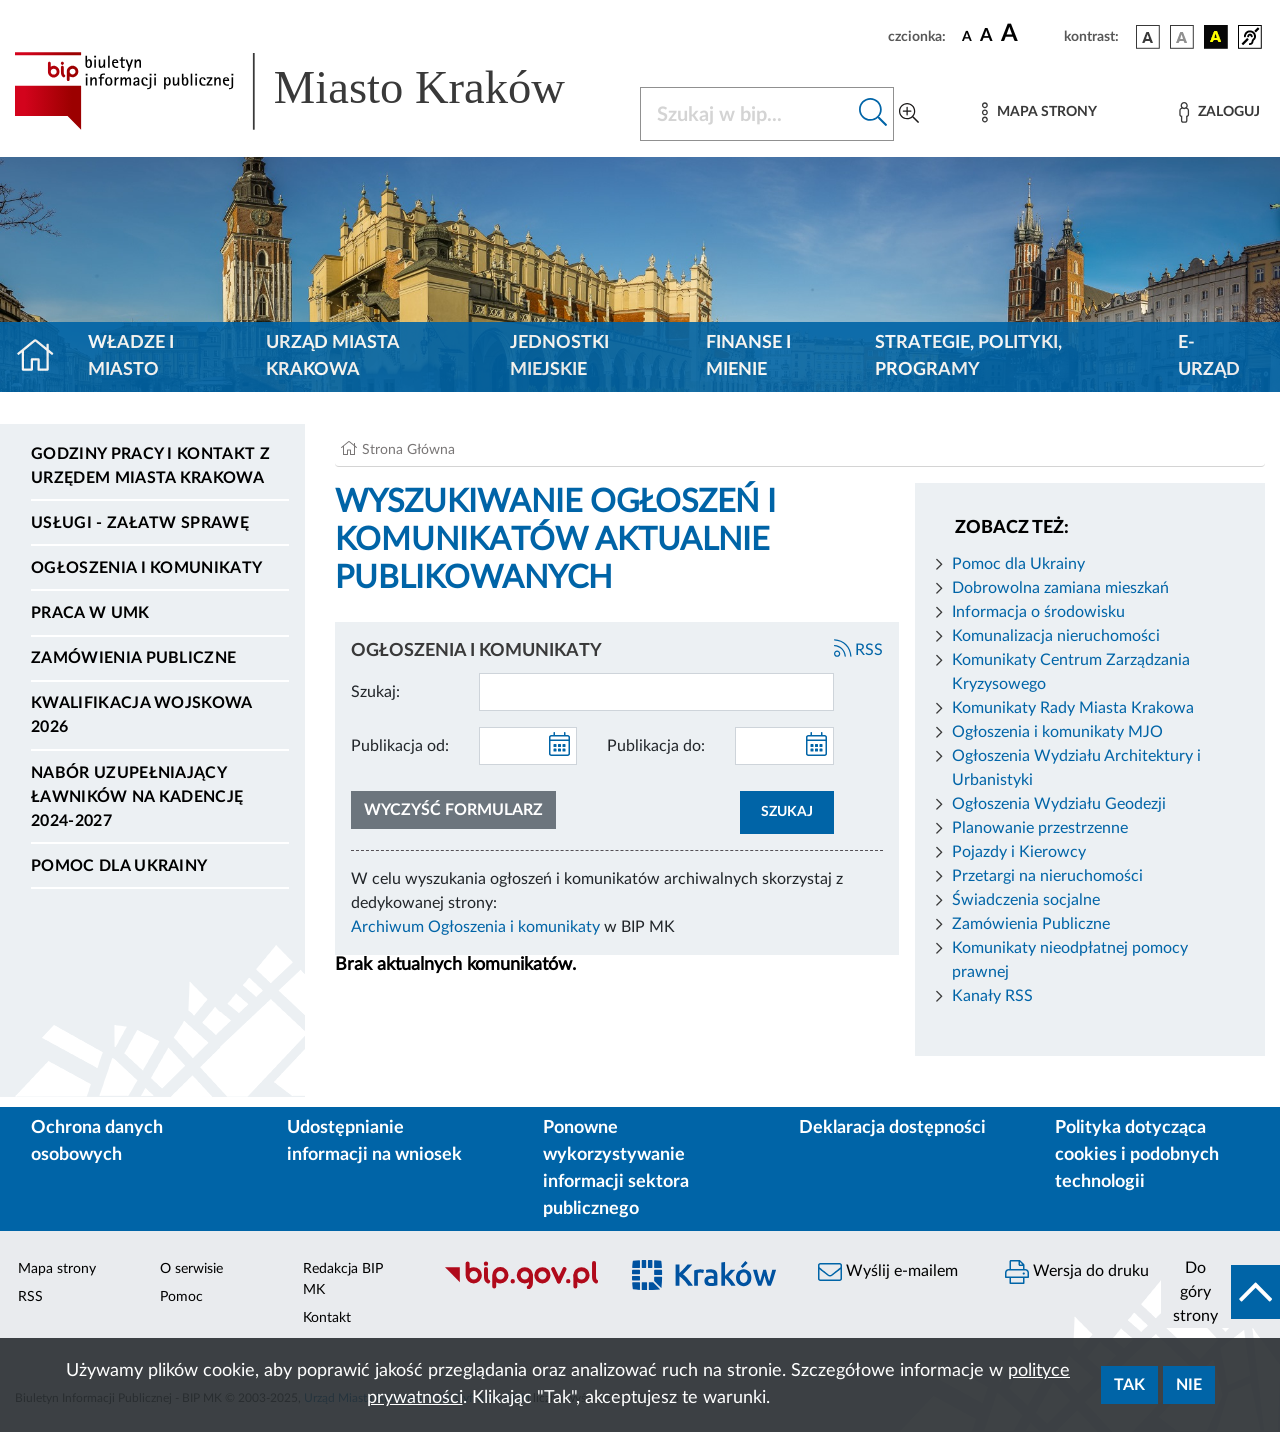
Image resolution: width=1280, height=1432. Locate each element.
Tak (1129, 1385)
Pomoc (181, 1297)
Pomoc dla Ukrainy (119, 866)
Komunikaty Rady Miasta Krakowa (1073, 708)
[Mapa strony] (1039, 112)
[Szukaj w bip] (873, 114)
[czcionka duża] (1029, 34)
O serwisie (191, 1269)
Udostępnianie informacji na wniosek (374, 1141)
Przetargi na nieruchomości (1047, 876)
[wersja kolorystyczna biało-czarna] (1182, 37)
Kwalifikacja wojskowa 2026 (141, 715)
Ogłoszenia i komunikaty (146, 568)
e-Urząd (1209, 356)
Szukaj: (375, 692)
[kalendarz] (560, 746)
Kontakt (327, 1318)
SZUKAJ (787, 812)
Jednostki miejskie (559, 356)
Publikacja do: (656, 746)
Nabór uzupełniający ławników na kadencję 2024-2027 (137, 797)
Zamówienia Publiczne (1031, 924)
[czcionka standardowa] (967, 36)
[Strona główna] (43, 357)
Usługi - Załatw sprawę (140, 523)
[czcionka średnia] (986, 36)
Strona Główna (408, 450)
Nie (1189, 1385)
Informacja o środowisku (1038, 612)
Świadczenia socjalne (1026, 900)
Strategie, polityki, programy (968, 356)
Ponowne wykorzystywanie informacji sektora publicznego (616, 1168)
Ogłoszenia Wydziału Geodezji (1059, 804)
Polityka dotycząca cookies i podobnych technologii (1137, 1155)
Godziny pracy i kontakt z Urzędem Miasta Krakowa (150, 466)
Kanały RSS (992, 996)
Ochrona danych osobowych (97, 1141)
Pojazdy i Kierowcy (1019, 852)
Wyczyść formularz (453, 810)
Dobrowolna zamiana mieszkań (1060, 588)
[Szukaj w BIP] (747, 114)
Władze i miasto (131, 356)
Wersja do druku (1077, 1272)
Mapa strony (57, 1269)
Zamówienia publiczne (133, 658)
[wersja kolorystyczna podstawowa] (1148, 37)
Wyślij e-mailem (888, 1272)
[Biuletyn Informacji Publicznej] (520, 1286)
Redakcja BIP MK (343, 1279)
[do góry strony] (1220, 1292)
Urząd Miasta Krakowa (332, 356)
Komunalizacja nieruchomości (1056, 636)
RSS (859, 650)
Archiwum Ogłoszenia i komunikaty (475, 927)
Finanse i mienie (748, 356)
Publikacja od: (400, 746)
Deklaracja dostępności (892, 1128)
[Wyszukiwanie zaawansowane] (909, 114)
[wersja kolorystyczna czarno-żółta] (1216, 37)
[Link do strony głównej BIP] (315, 91)
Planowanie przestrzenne (1040, 828)
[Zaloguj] (1219, 112)
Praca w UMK (90, 613)
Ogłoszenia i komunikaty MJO (1057, 732)
